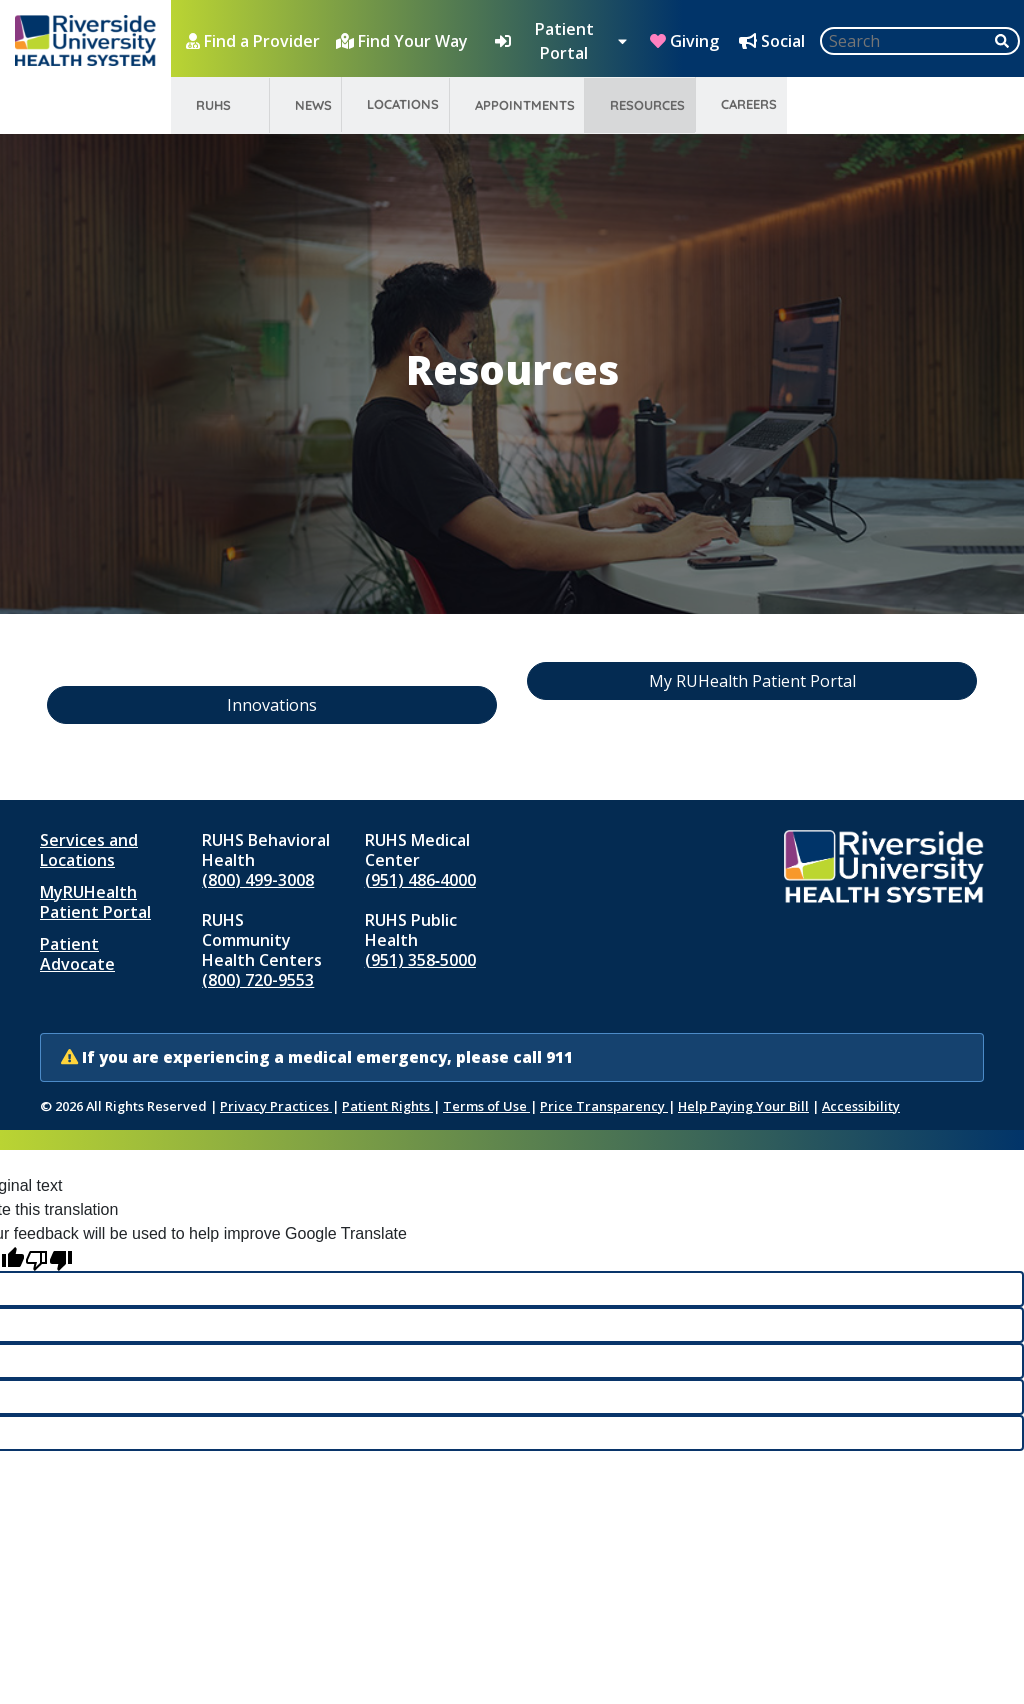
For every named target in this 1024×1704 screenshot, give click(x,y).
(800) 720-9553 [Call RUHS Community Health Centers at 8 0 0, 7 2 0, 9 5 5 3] (258, 980)
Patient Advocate (77, 954)
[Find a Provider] (255, 41)
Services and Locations (89, 850)
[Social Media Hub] (774, 41)
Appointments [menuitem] (525, 105)
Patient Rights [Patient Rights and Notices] (387, 1106)
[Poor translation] (49, 1258)
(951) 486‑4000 (420, 880)
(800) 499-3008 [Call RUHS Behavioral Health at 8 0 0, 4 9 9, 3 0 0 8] (258, 880)
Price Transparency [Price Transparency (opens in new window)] (604, 1106)
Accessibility (861, 1106)
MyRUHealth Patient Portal (95, 902)
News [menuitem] (313, 105)
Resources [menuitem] (647, 105)
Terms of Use (486, 1106)
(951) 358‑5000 (420, 960)
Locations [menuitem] (403, 104)
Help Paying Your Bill (743, 1106)
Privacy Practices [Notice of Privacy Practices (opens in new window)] (276, 1106)
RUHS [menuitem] (213, 105)
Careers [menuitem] (749, 104)
